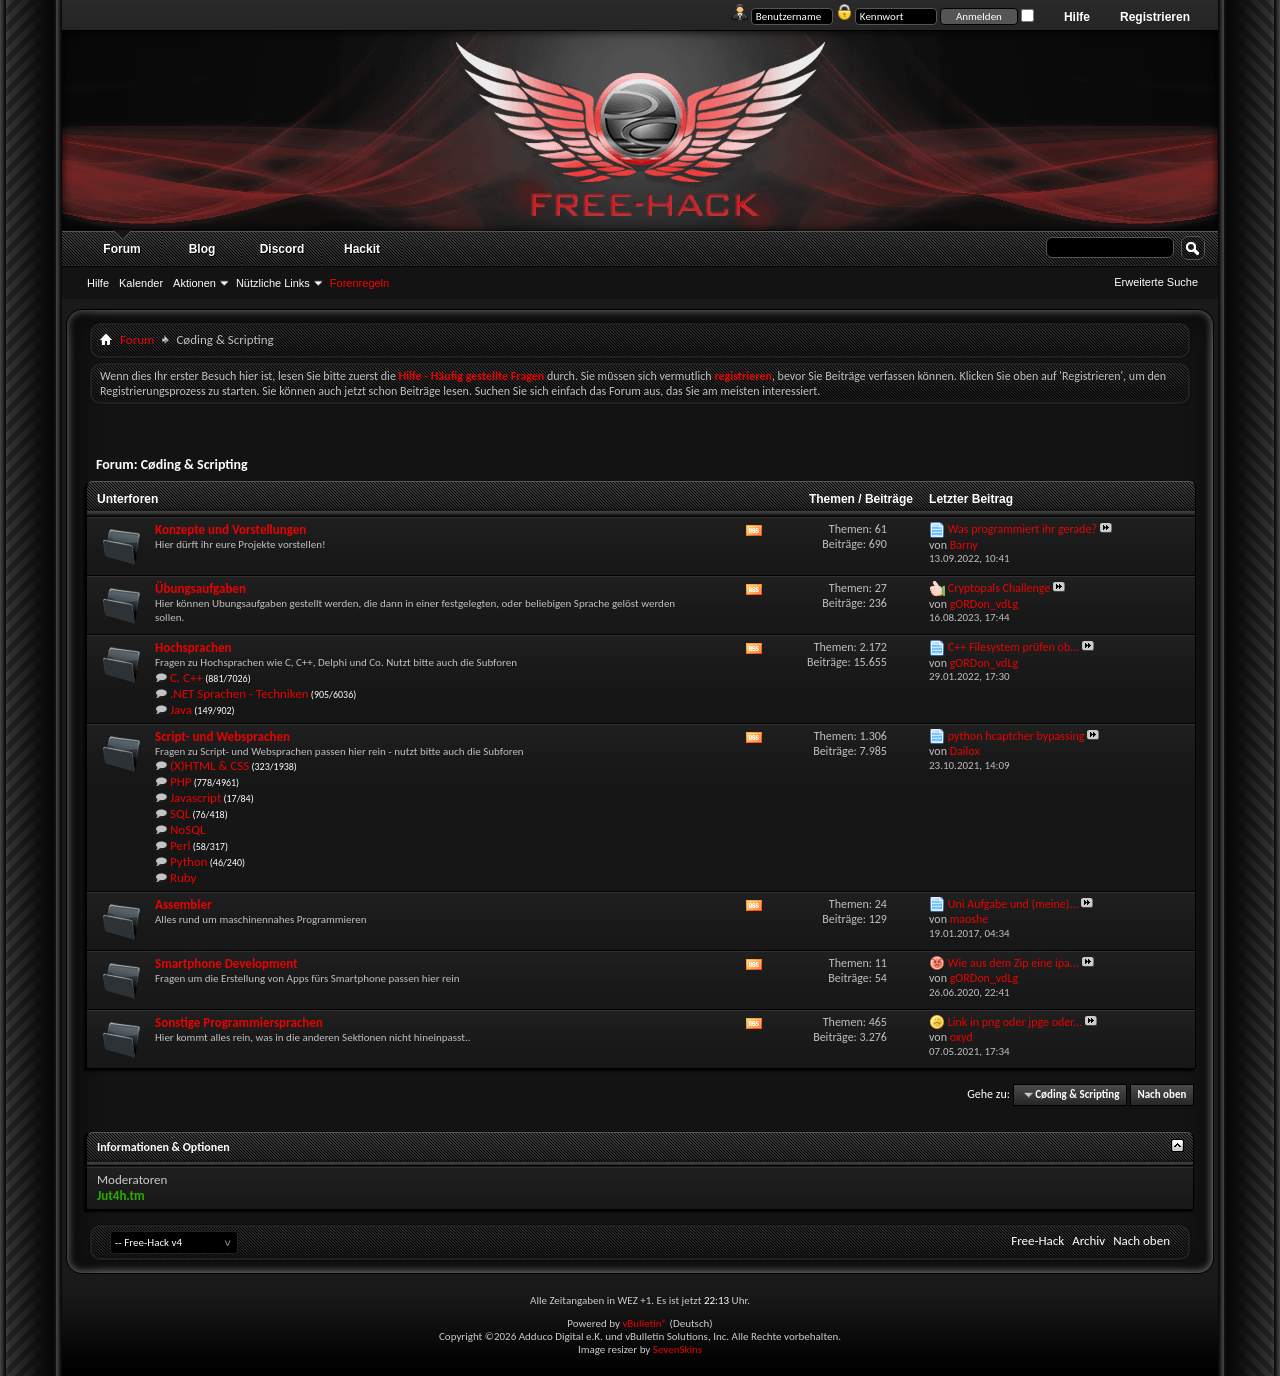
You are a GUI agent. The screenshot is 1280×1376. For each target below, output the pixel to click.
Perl (180, 845)
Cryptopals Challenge (999, 588)
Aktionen (194, 283)
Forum (121, 249)
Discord (282, 249)
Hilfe (1077, 17)
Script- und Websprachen (222, 736)
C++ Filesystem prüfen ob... (1014, 647)
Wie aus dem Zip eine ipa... (1013, 963)
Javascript (195, 797)
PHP (181, 781)
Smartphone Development (226, 963)
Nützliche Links (273, 283)
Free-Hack (1037, 1240)
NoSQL (187, 829)
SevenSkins (677, 1349)
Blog (202, 249)
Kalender (141, 283)
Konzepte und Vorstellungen (230, 529)
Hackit (362, 249)
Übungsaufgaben (200, 588)
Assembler (183, 904)
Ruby (183, 877)
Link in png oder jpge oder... (1015, 1022)
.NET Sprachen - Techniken (239, 693)
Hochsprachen (193, 647)
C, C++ (186, 677)
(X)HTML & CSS (209, 765)
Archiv (1088, 1240)
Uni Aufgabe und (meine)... (1013, 904)
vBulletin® (644, 1323)
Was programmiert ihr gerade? (1022, 529)
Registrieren (1155, 17)
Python (189, 861)
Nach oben (1161, 1094)
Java (181, 709)
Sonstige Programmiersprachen (239, 1022)
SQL (180, 813)
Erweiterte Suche (1156, 282)
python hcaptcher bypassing (1016, 736)
